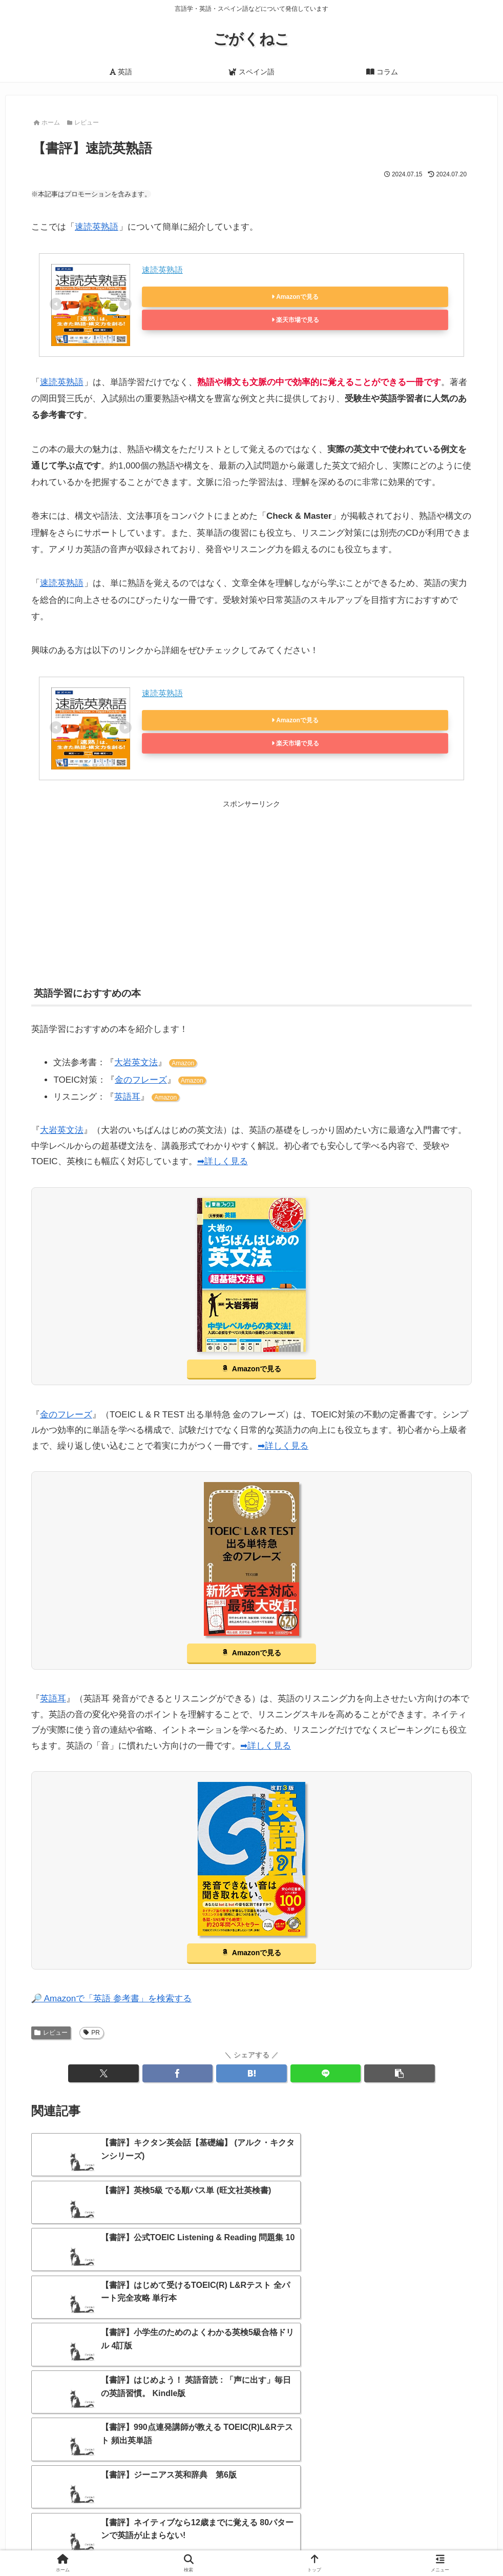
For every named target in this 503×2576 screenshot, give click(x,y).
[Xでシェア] (103, 2073)
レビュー (51, 2032)
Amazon (183, 1063)
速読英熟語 (96, 227)
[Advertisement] (251, 882)
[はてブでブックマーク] (251, 2073)
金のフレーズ (141, 1080)
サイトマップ (233, 2544)
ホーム (122, 2544)
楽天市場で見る (297, 319)
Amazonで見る (297, 296)
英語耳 (127, 1097)
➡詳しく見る (222, 1161)
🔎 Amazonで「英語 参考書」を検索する (111, 1998)
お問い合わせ (287, 2544)
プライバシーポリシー (355, 2544)
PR (91, 2032)
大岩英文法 (136, 1062)
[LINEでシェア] (325, 2073)
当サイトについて (172, 2544)
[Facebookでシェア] (177, 2073)
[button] (399, 2073)
